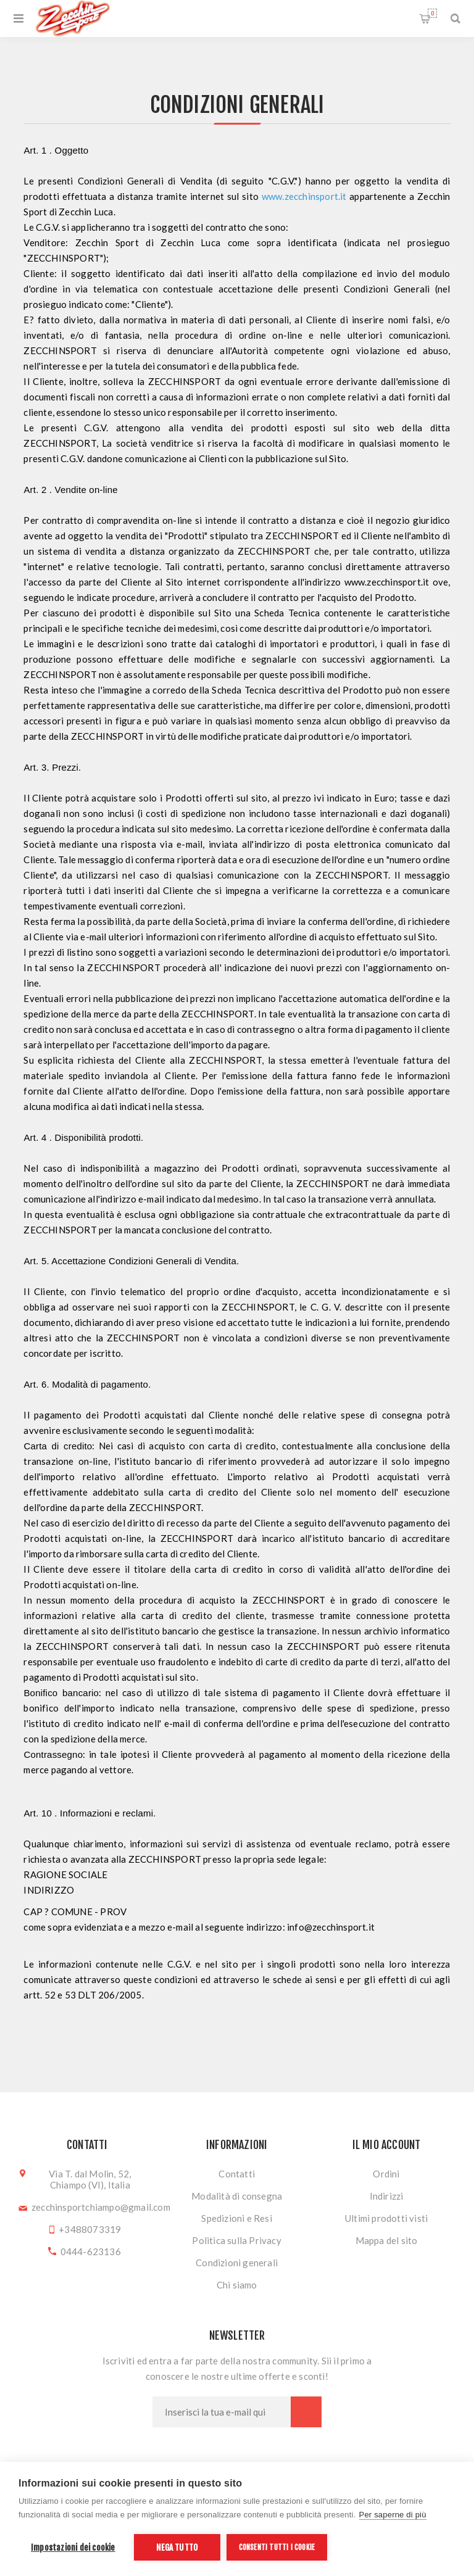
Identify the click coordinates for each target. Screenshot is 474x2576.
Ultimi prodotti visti (386, 2218)
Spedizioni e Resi (236, 2218)
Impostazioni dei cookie (73, 2547)
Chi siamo (237, 2284)
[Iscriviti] (221, 2411)
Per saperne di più (392, 2514)
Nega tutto (177, 2547)
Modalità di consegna (236, 2195)
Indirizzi (387, 2195)
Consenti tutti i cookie (277, 2547)
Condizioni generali (237, 2262)
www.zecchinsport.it (304, 196)
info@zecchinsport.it (331, 1926)
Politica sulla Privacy (236, 2240)
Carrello (432, 13)
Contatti (236, 2173)
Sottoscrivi (306, 2411)
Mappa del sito (387, 2240)
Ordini (386, 2173)
